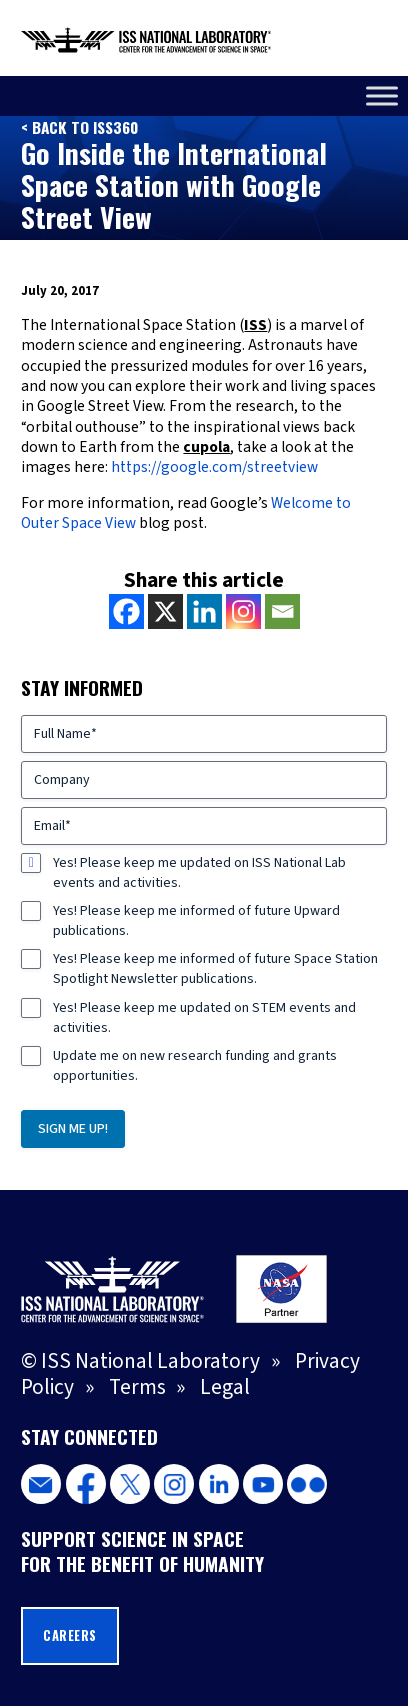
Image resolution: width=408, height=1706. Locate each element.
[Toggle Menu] (382, 95)
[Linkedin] (204, 611)
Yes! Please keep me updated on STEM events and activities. (204, 1018)
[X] (165, 611)
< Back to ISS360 (79, 127)
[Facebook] (126, 611)
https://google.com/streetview (214, 467)
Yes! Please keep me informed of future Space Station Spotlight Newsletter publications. (215, 969)
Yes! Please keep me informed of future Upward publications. (196, 921)
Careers (70, 1635)
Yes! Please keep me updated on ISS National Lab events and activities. (199, 873)
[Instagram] (243, 611)
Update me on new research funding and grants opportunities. (195, 1066)
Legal (225, 1387)
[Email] (282, 611)
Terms (137, 1387)
